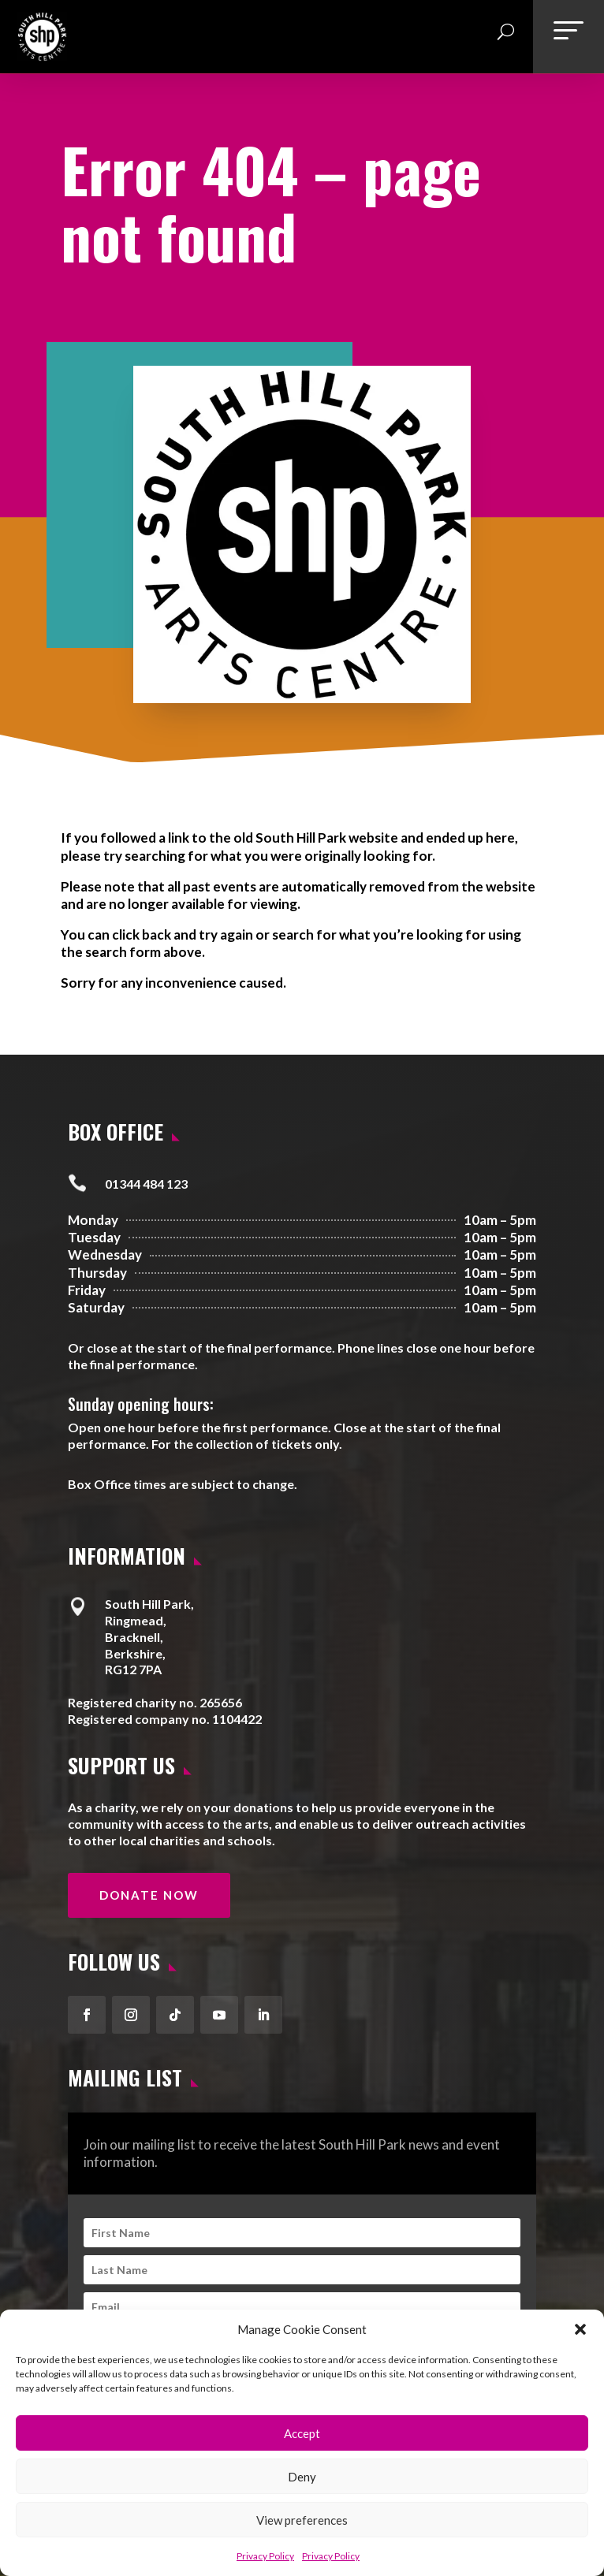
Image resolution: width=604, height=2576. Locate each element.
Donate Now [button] (149, 1895)
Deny (302, 2477)
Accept (302, 2433)
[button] (580, 2329)
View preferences (302, 2520)
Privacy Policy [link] (265, 2556)
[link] (42, 55)
